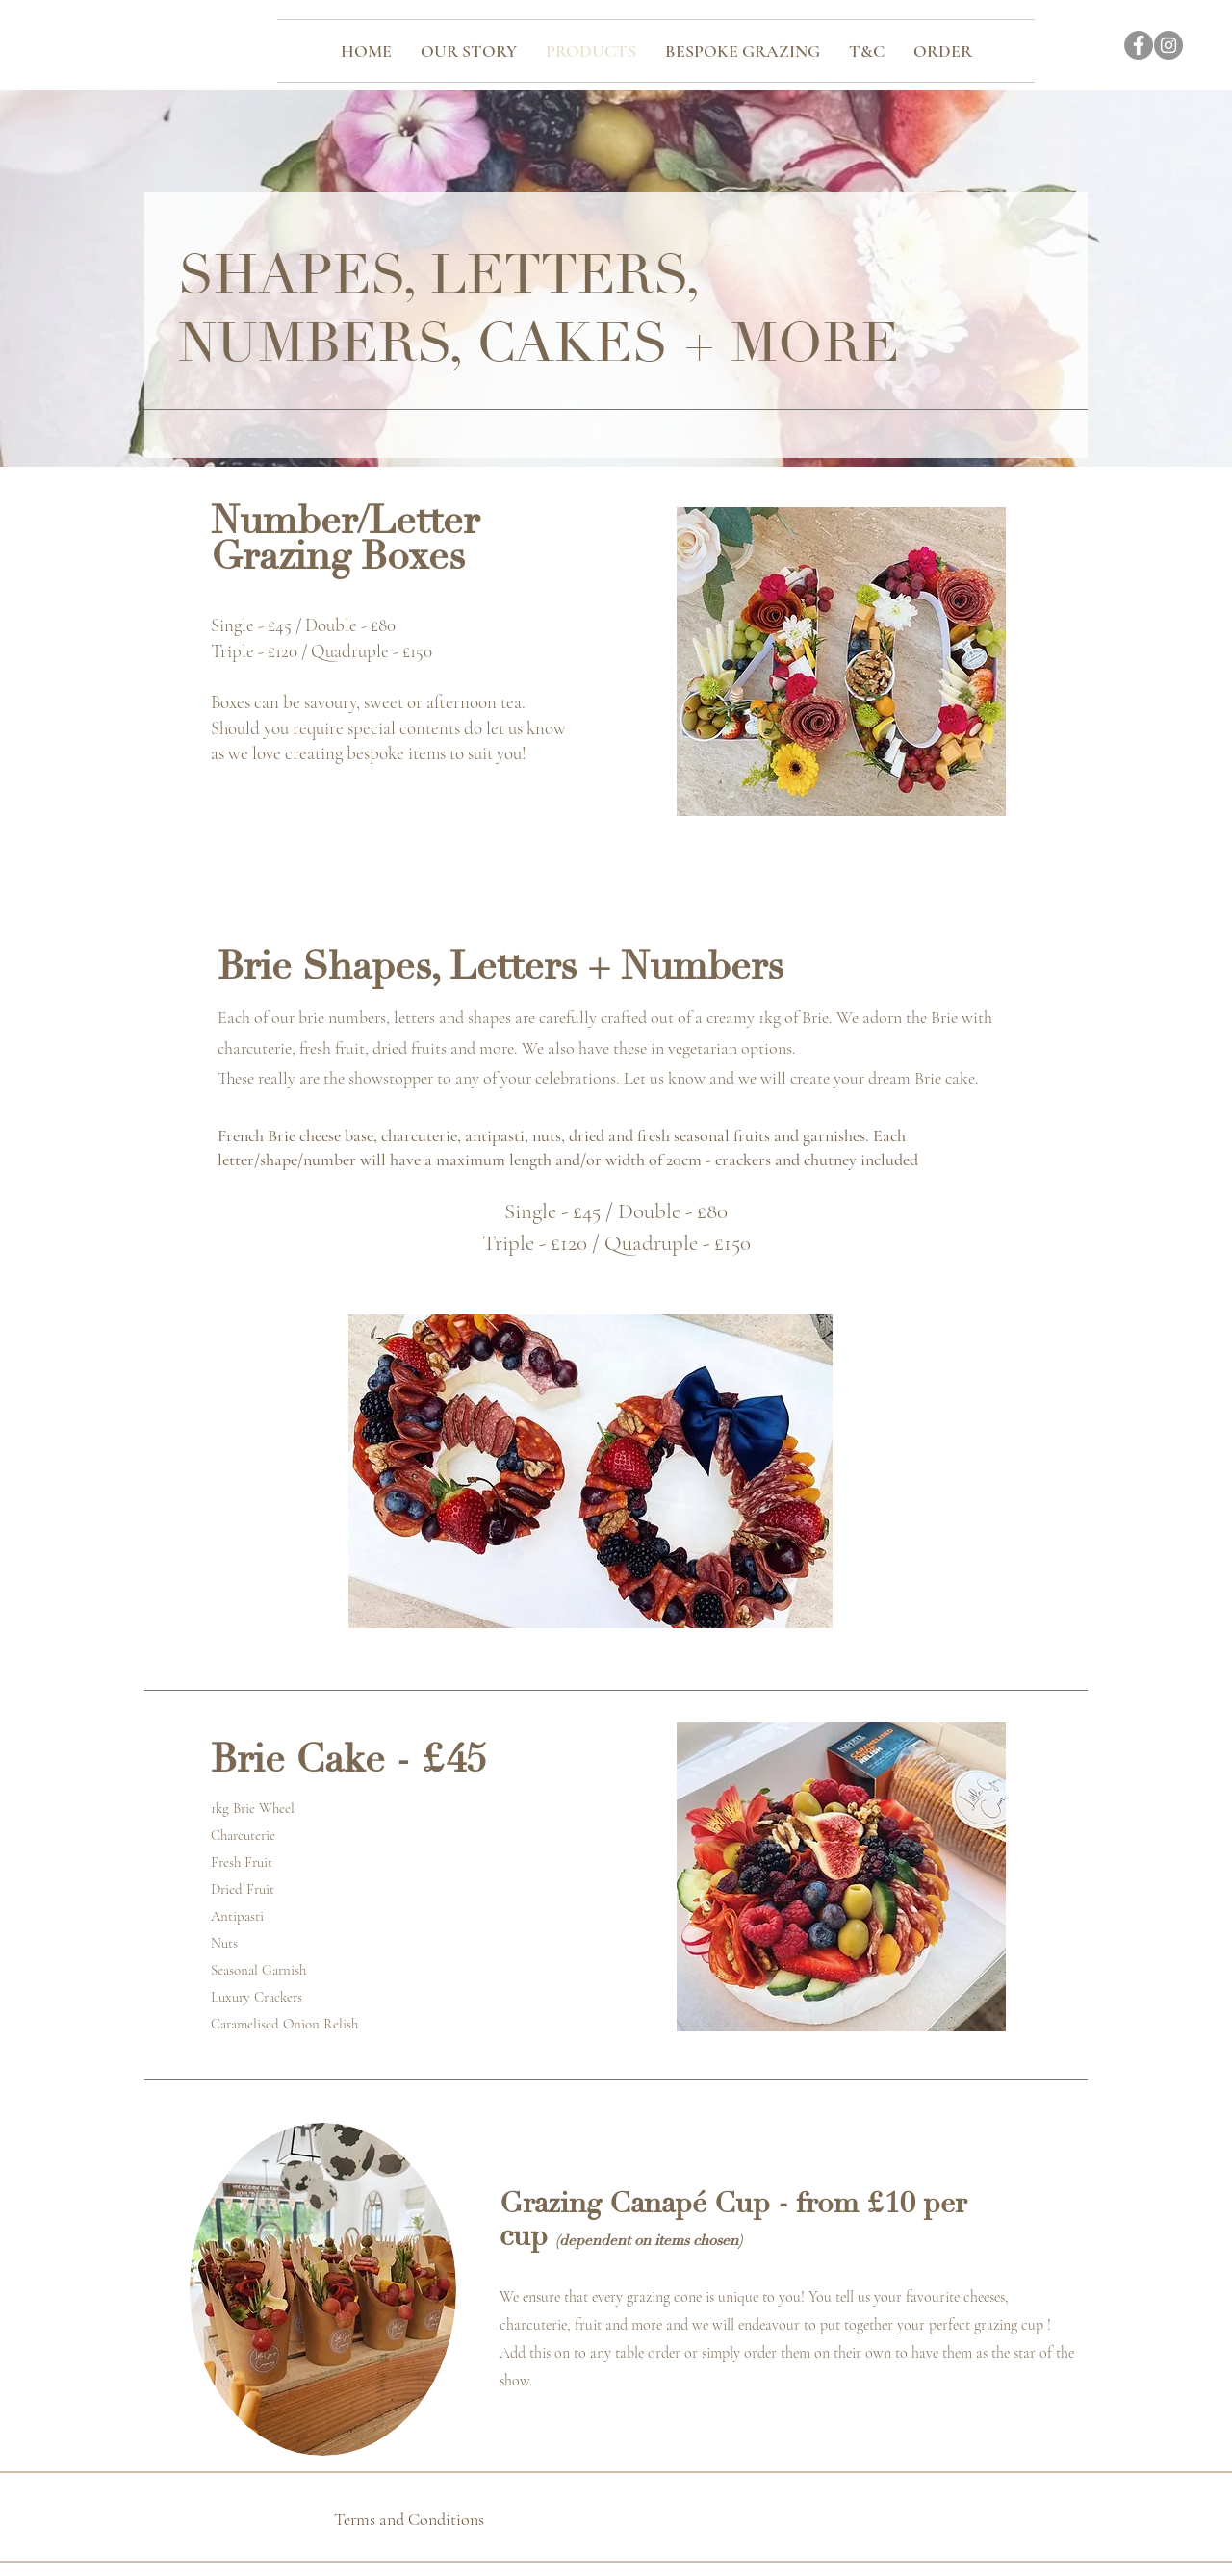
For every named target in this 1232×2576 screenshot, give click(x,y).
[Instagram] (1168, 45)
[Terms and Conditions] (408, 2519)
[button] (590, 1471)
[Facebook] (1138, 45)
